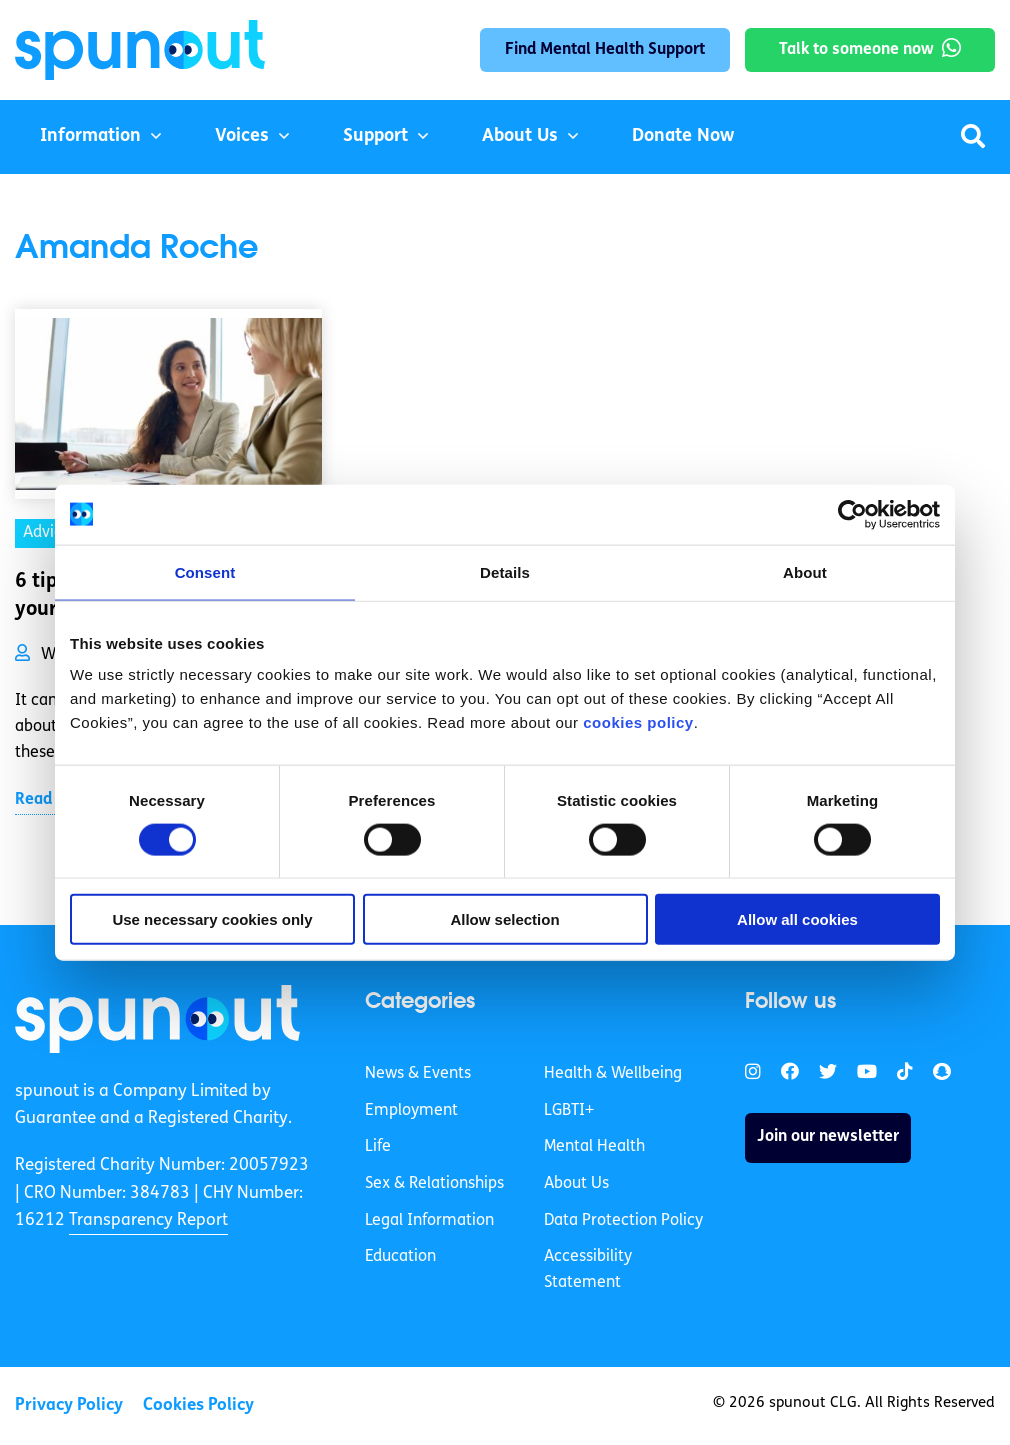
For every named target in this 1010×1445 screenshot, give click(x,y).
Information (90, 136)
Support (375, 136)
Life (378, 1147)
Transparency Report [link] (148, 1220)
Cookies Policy (198, 1405)
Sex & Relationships (434, 1184)
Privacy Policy (69, 1405)
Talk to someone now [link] (856, 50)
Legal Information (429, 1221)
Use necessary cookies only (212, 919)
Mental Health (594, 1147)
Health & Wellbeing (613, 1074)
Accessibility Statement (588, 1270)
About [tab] (805, 571)
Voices (242, 136)
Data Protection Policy (623, 1221)
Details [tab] (505, 571)
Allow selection (504, 919)
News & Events (418, 1074)
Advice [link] (47, 533)
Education (400, 1257)
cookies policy (638, 722)
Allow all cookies (797, 919)
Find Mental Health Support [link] (605, 50)
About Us (520, 136)
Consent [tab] (205, 571)
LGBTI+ (569, 1111)
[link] (157, 1019)
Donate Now (683, 136)
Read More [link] (54, 800)
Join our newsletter (828, 1137)
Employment (411, 1111)
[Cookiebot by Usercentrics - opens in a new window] (852, 514)
